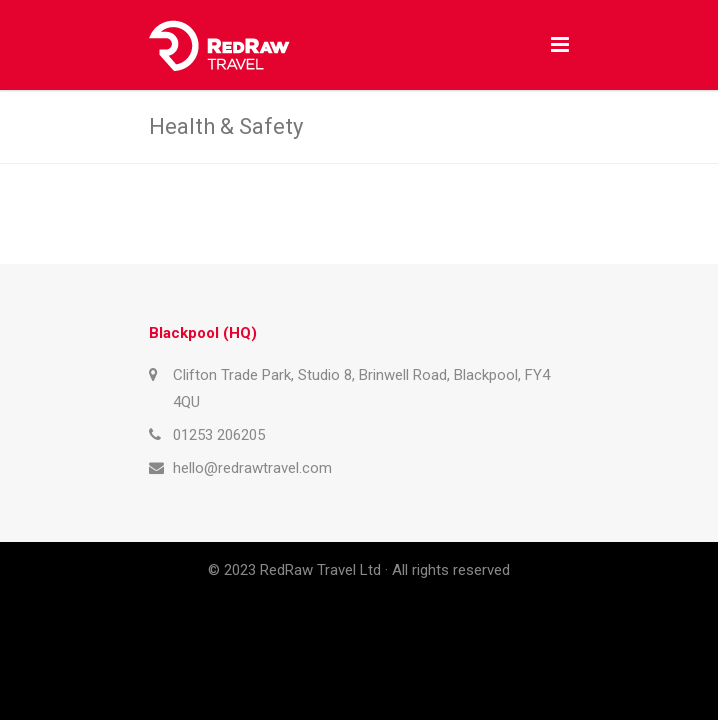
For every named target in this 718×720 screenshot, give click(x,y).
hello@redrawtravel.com (252, 468)
